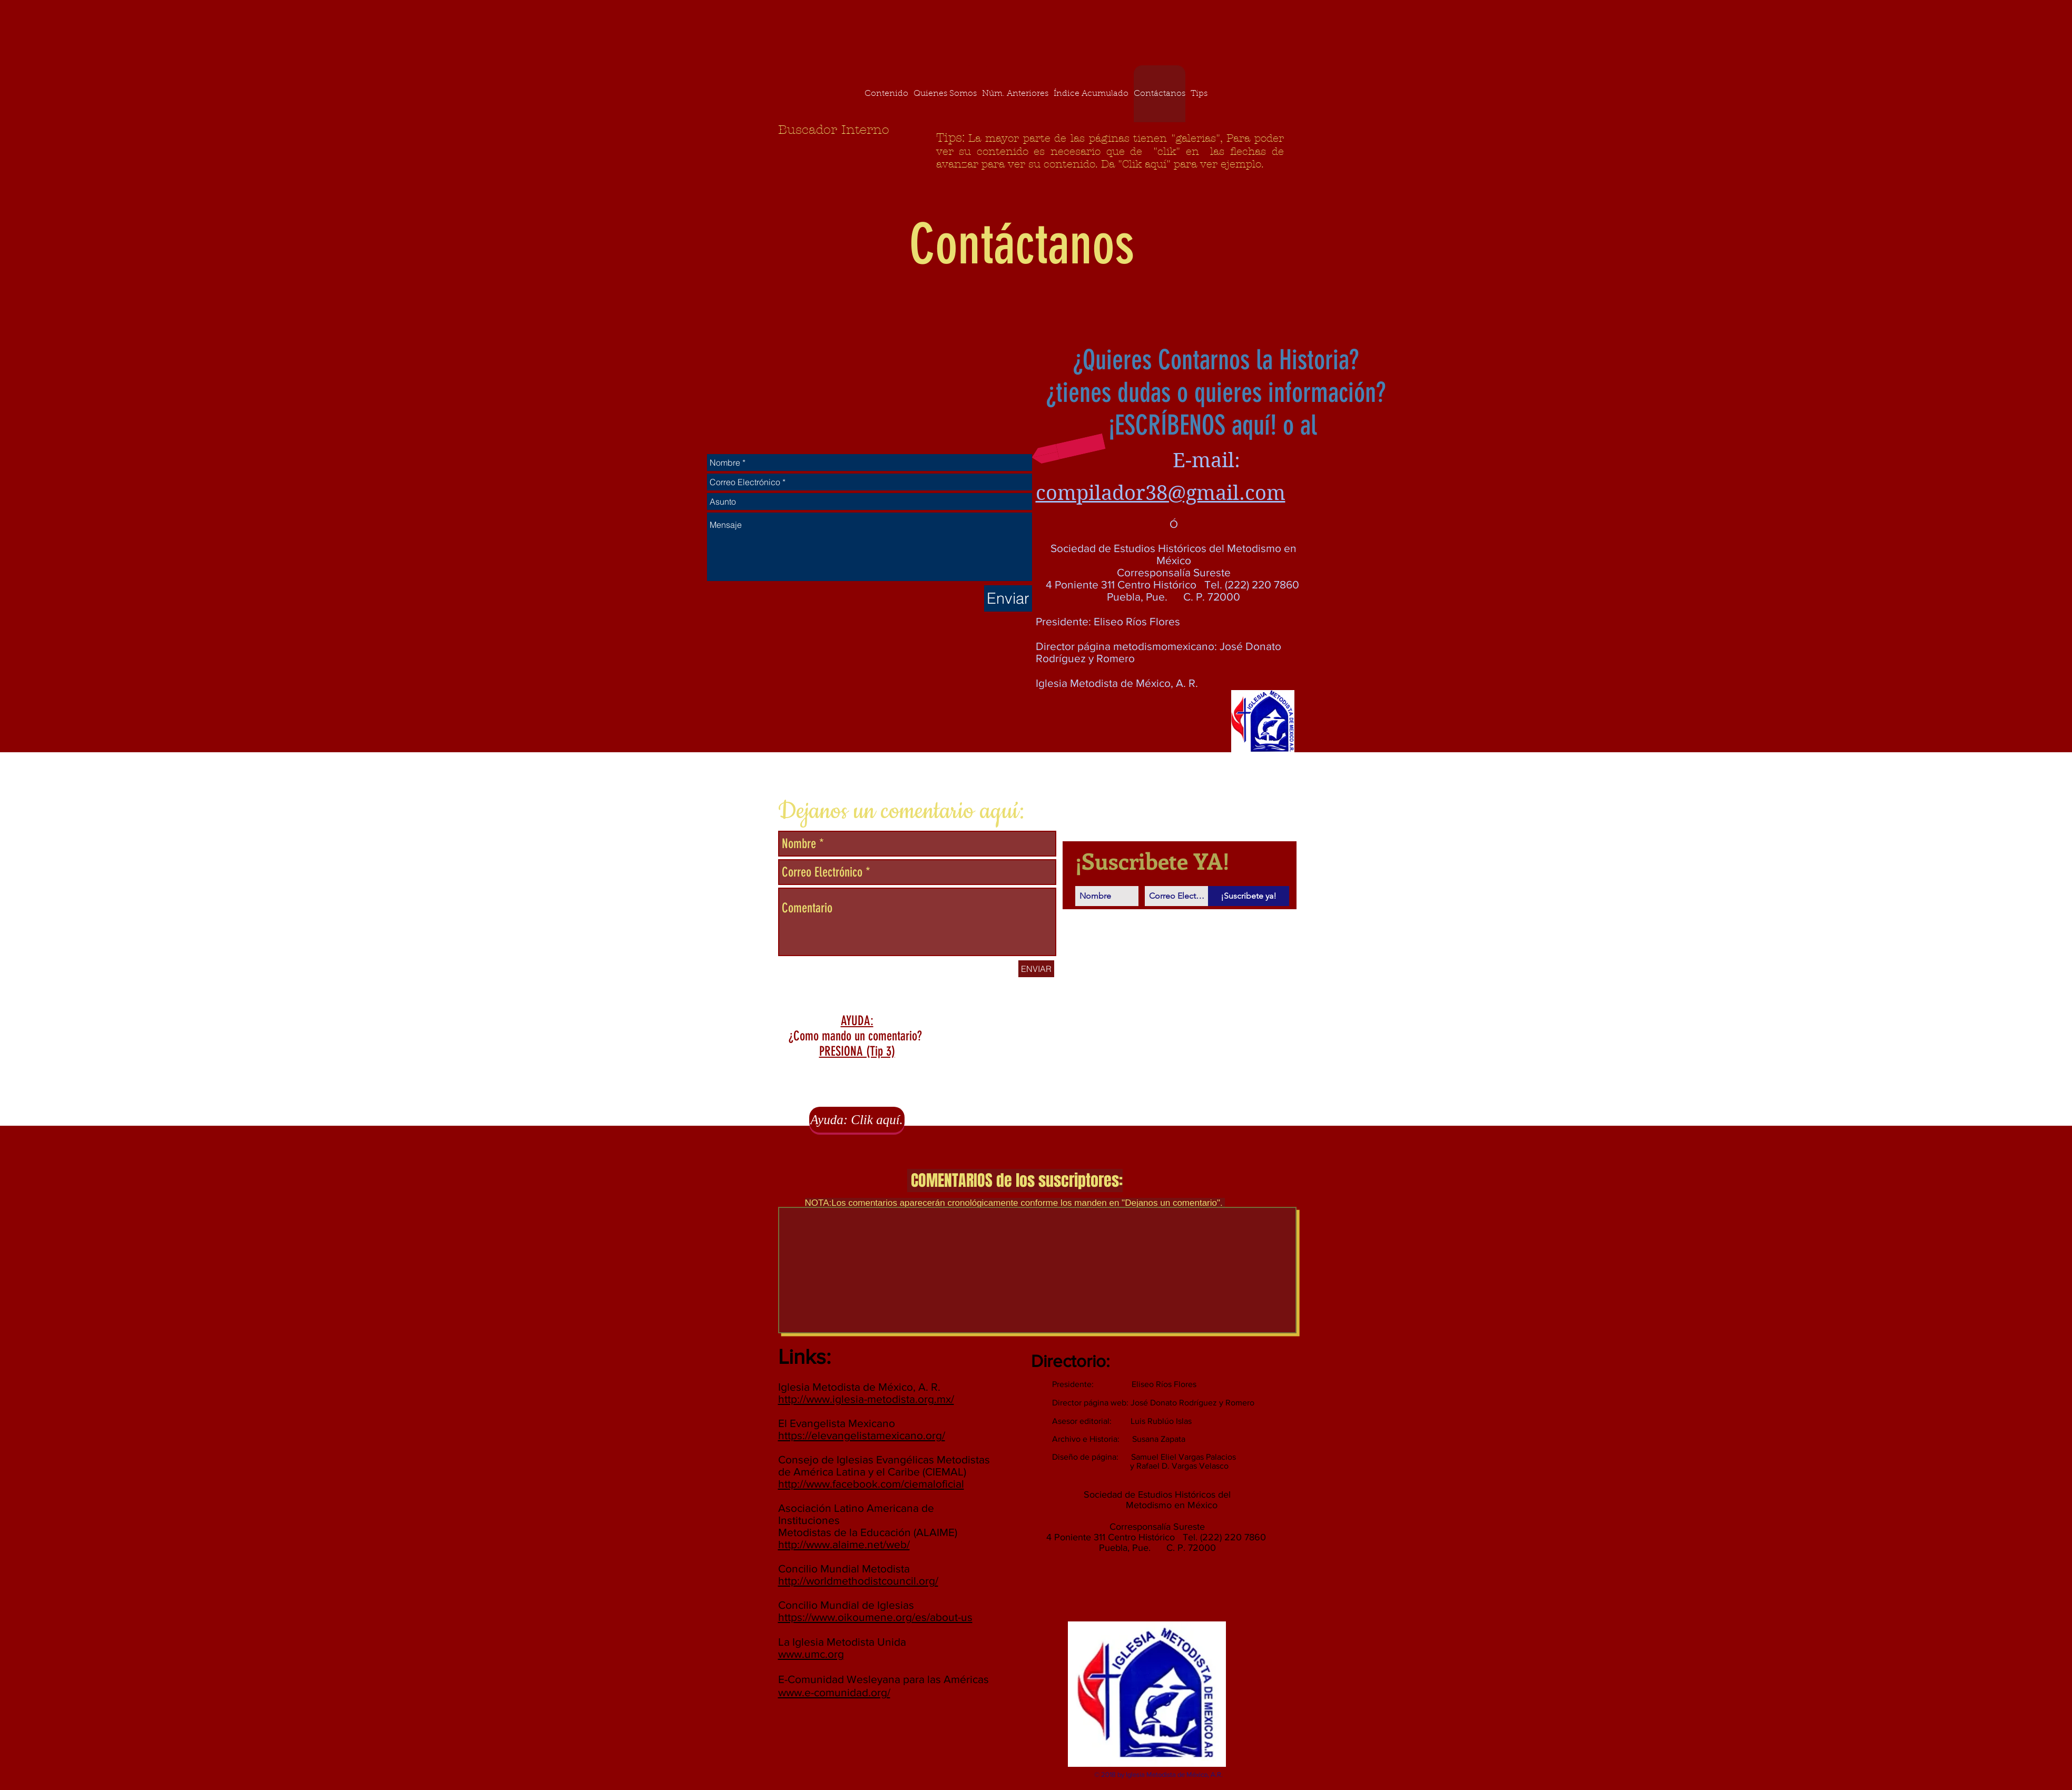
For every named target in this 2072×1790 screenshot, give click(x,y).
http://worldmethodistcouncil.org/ (858, 1581)
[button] (1067, 449)
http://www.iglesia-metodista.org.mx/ (866, 1399)
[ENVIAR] (1036, 968)
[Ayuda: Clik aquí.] (857, 1120)
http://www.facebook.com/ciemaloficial (871, 1484)
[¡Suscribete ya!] (1248, 896)
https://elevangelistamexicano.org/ (861, 1435)
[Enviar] (1008, 598)
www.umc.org (811, 1654)
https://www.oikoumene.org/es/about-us (875, 1617)
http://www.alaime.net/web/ (844, 1544)
